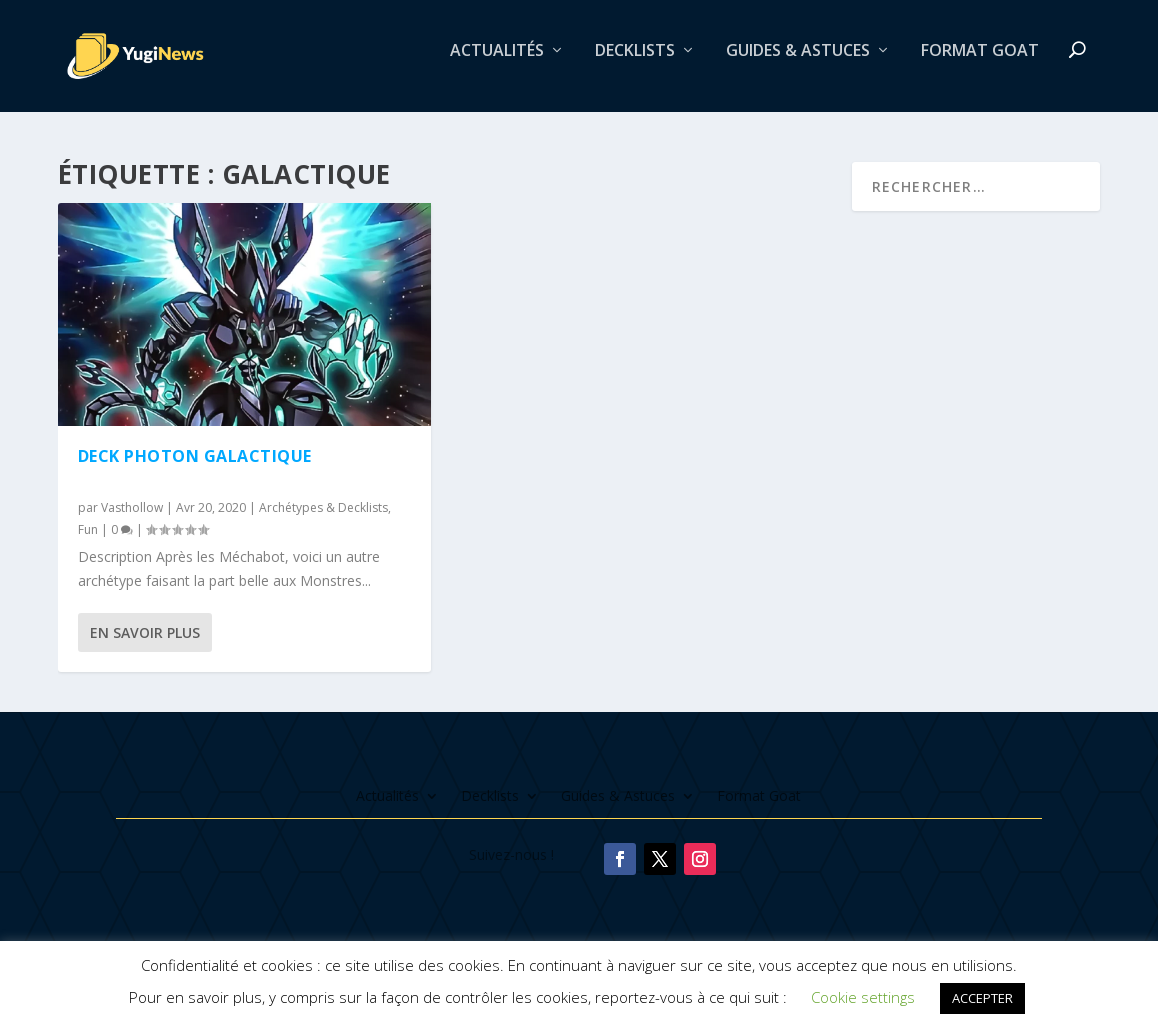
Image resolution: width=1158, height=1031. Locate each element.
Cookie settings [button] (863, 997)
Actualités (497, 63)
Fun (88, 531)
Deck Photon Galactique (195, 459)
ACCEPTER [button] (982, 998)
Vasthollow (132, 510)
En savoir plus (145, 634)
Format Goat (980, 63)
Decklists (635, 63)
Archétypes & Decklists (323, 510)
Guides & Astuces (798, 63)
